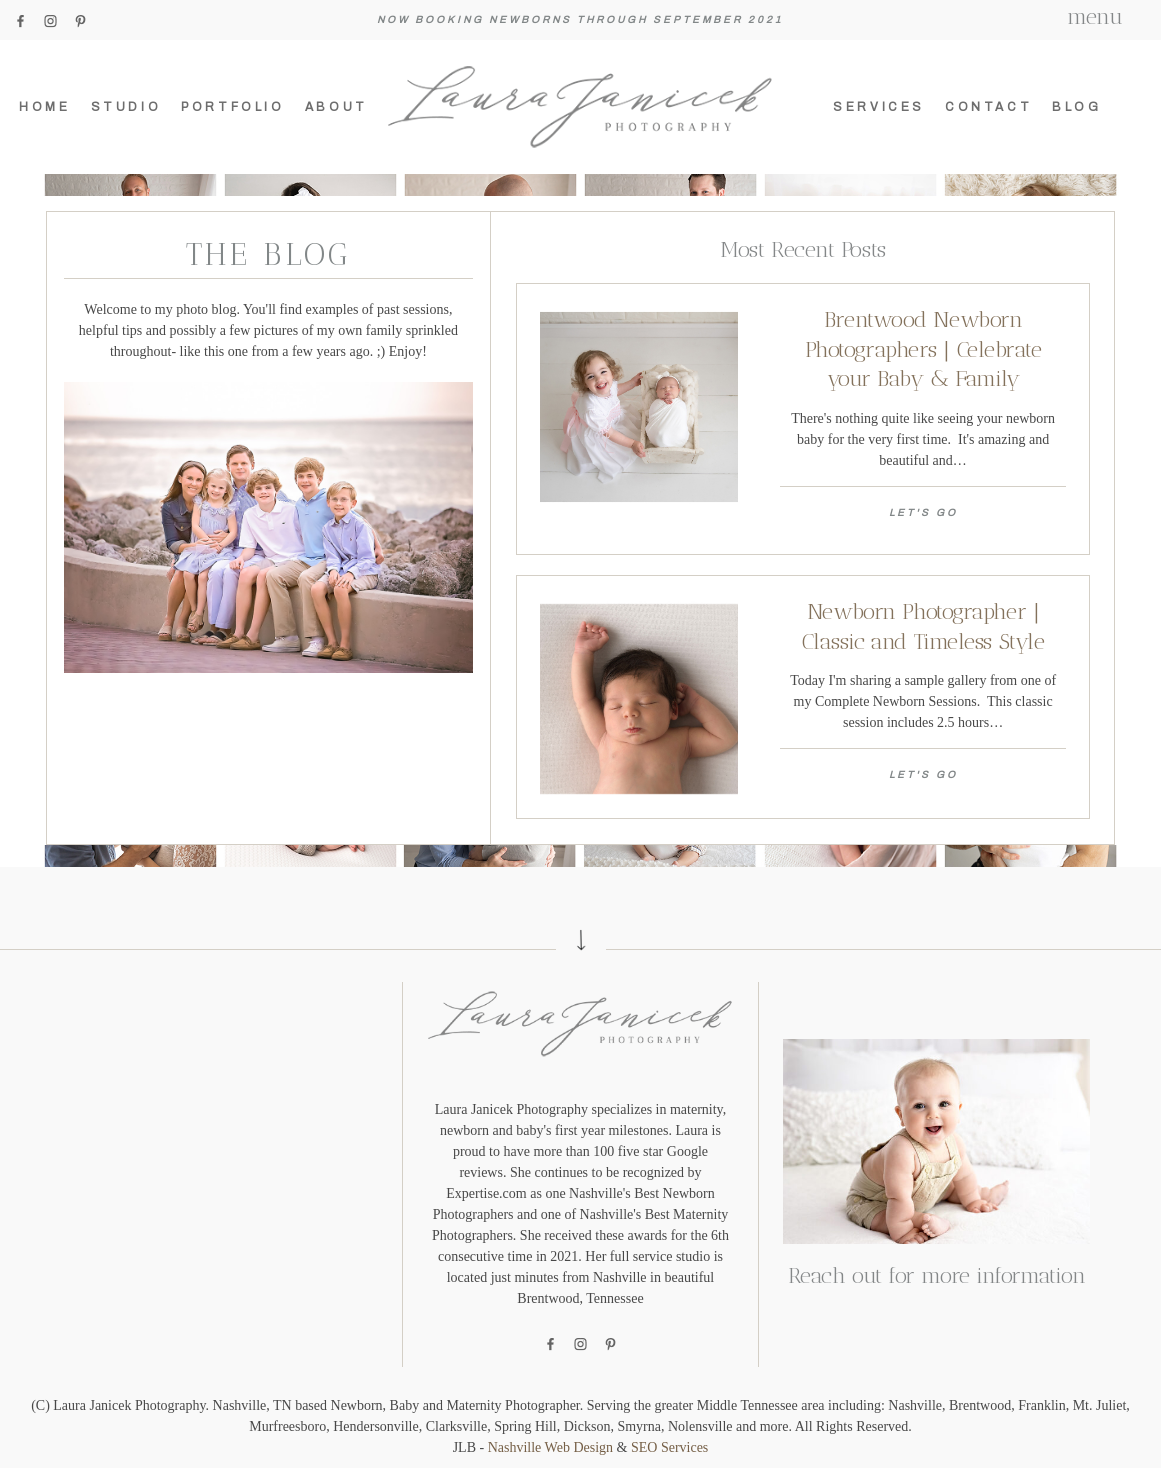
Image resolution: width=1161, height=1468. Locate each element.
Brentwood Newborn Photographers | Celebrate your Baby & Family (923, 349)
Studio (126, 107)
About (336, 107)
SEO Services (669, 1447)
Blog (1076, 107)
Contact (988, 107)
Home (44, 107)
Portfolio (232, 107)
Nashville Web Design (550, 1447)
